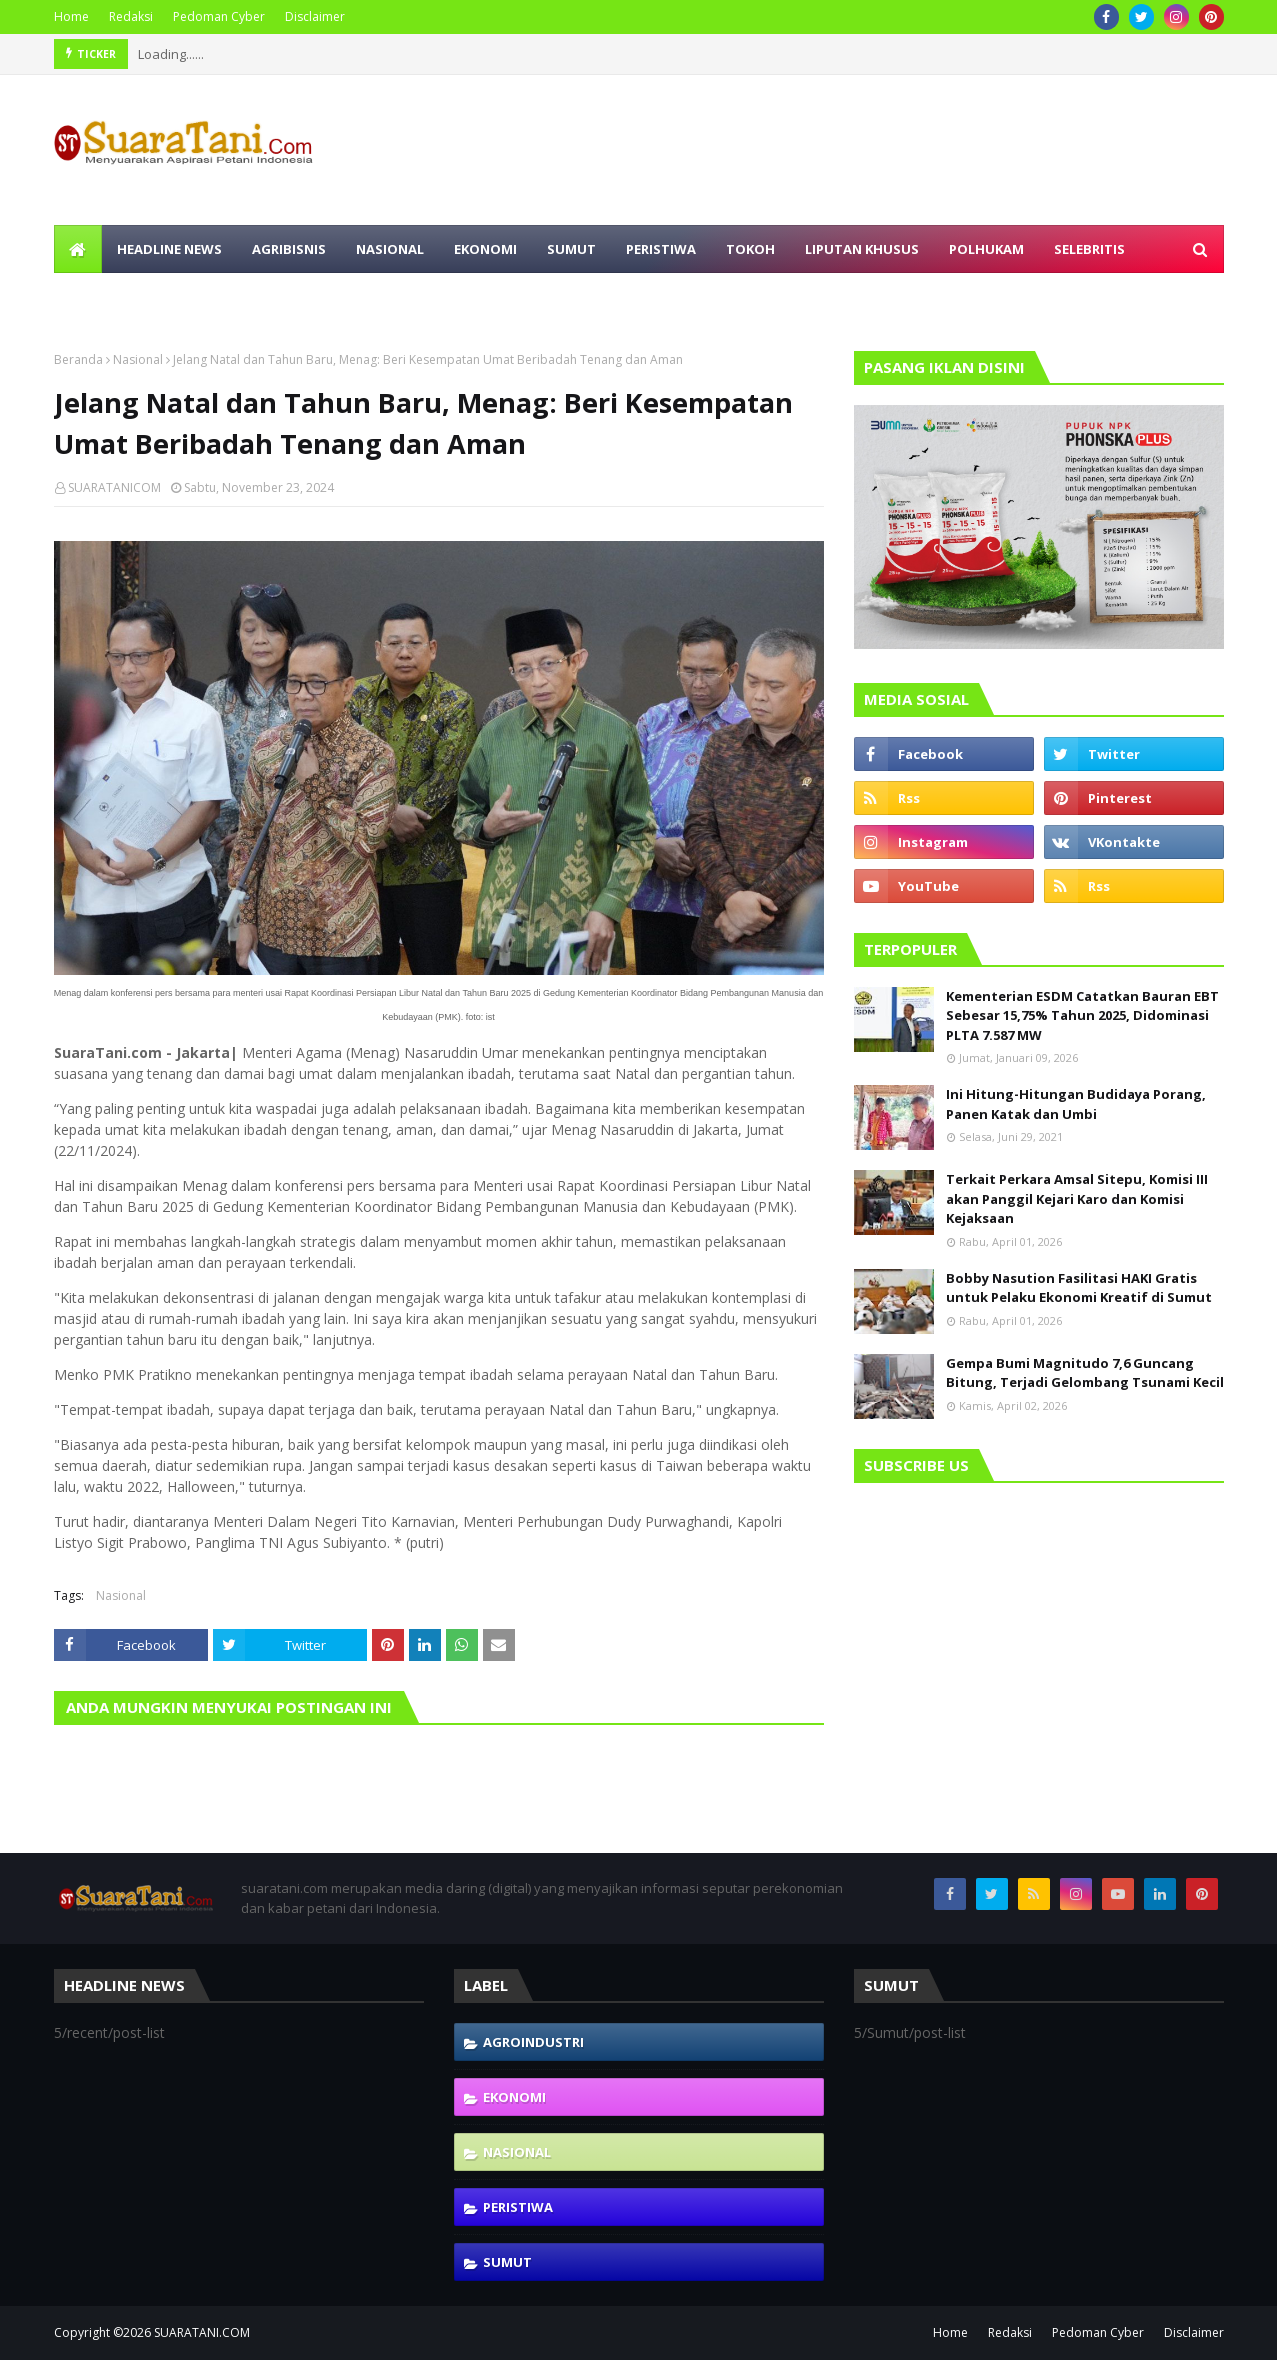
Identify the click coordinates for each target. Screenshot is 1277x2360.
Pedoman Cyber (219, 16)
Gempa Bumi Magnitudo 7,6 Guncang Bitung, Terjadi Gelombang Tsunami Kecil (1085, 1373)
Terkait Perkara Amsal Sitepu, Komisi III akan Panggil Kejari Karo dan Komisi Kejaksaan (1077, 1198)
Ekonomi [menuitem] (485, 249)
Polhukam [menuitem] (986, 249)
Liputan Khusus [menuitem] (862, 249)
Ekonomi (514, 2097)
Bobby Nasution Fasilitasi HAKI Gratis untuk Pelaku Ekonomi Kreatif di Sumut (1079, 1288)
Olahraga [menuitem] (105, 297)
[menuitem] (78, 249)
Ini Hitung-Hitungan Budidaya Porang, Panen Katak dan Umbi (1076, 1104)
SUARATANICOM (114, 487)
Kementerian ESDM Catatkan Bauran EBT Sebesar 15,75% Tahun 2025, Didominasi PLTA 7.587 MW (1082, 1015)
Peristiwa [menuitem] (661, 249)
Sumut (507, 2262)
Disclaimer (315, 16)
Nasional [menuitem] (390, 249)
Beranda (78, 359)
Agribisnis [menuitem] (289, 249)
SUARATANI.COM (202, 2332)
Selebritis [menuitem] (1089, 249)
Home (71, 16)
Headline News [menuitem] (169, 249)
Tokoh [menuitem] (750, 249)
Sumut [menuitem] (571, 249)
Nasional (138, 359)
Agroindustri (533, 2042)
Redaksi (131, 16)
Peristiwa (518, 2207)
